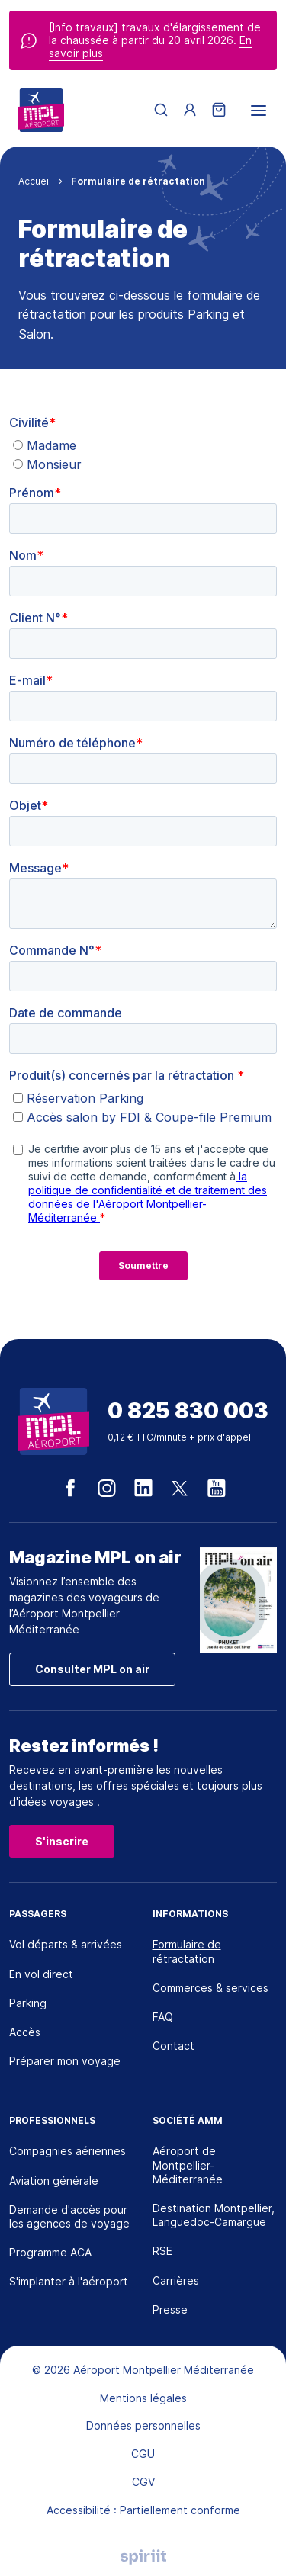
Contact (173, 2045)
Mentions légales (143, 2397)
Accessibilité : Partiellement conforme (143, 2510)
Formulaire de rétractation (187, 1951)
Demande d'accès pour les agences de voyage (69, 2216)
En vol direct (41, 1973)
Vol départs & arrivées (65, 1944)
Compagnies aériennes (67, 2150)
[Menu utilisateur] (190, 110)
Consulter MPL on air (92, 1668)
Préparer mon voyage (65, 2060)
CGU (143, 2453)
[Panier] (219, 111)
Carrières (176, 2280)
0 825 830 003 (188, 1411)
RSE (162, 2250)
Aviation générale (53, 2180)
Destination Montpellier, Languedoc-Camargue (214, 2215)
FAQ (163, 2016)
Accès (24, 2031)
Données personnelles (143, 2425)
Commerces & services (210, 1987)
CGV (143, 2481)
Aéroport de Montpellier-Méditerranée (188, 2164)
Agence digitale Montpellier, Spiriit (143, 2557)
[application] (248, 2538)
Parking (28, 2002)
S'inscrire (61, 1841)
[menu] (258, 110)
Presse (170, 2309)
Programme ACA (50, 2252)
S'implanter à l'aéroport (68, 2281)
